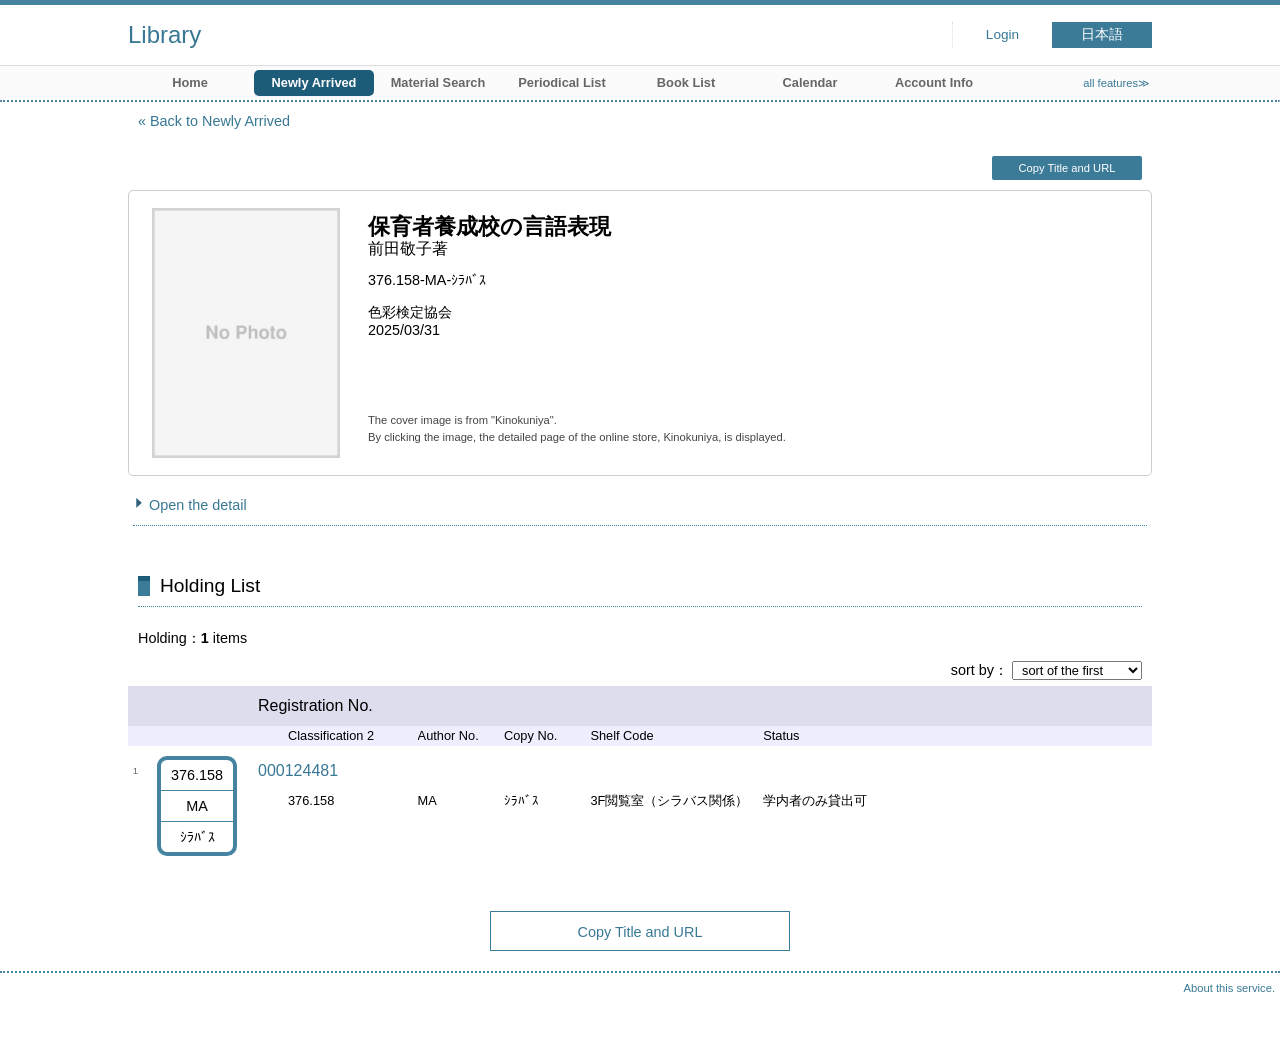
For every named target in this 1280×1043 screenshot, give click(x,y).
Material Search (438, 82)
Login (1002, 34)
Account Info (934, 82)
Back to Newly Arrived (220, 121)
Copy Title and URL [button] (1066, 168)
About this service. (1229, 988)
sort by (972, 670)
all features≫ (1116, 83)
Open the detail (198, 505)
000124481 (298, 770)
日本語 (1102, 34)
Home (190, 82)
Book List (686, 82)
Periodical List (561, 82)
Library (164, 34)
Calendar (810, 82)
